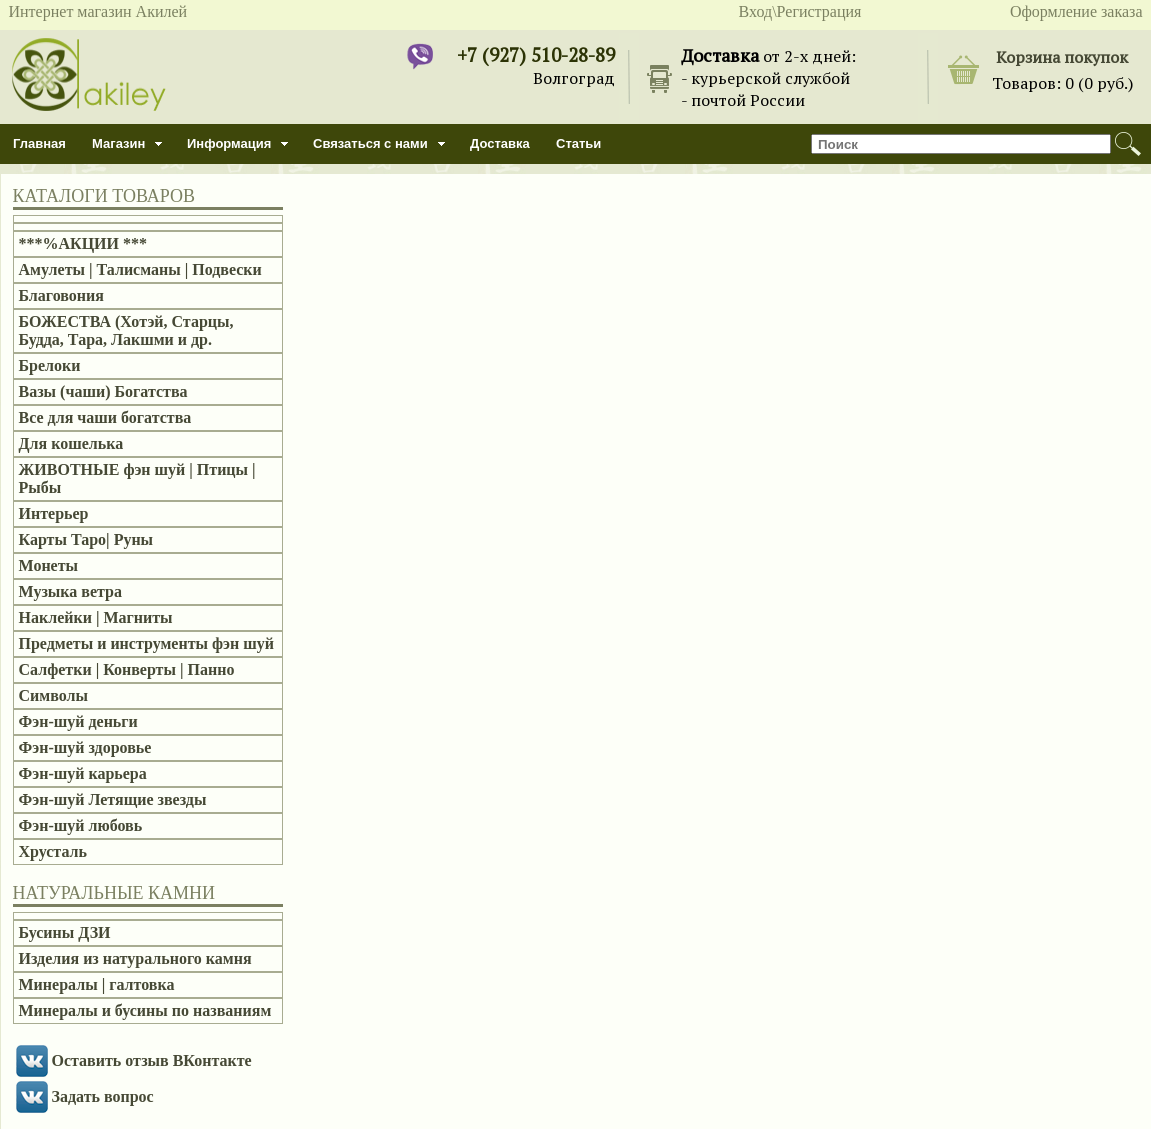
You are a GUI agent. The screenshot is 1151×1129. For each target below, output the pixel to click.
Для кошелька (71, 443)
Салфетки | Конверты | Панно (127, 669)
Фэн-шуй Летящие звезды (113, 799)
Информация (229, 143)
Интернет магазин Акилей (98, 11)
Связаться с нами (370, 143)
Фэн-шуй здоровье (85, 747)
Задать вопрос (103, 1096)
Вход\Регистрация (800, 11)
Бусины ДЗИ (65, 932)
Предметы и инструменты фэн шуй (146, 643)
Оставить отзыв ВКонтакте (152, 1060)
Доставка (500, 143)
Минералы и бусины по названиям (145, 1010)
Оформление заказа (1076, 11)
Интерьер (54, 513)
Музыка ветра (70, 591)
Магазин (118, 143)
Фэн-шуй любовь (81, 825)
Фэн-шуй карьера (83, 773)
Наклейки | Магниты (96, 617)
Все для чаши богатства (105, 417)
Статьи (578, 143)
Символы (53, 695)
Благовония (61, 295)
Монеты (49, 565)
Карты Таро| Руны (86, 539)
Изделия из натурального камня (135, 958)
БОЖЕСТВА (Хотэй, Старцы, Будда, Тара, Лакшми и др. (126, 330)
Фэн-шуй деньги (78, 721)
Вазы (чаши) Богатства (103, 391)
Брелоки (50, 365)
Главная (39, 143)
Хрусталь (53, 851)
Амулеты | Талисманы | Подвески (140, 269)
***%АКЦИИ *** (83, 243)
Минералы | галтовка (97, 984)
